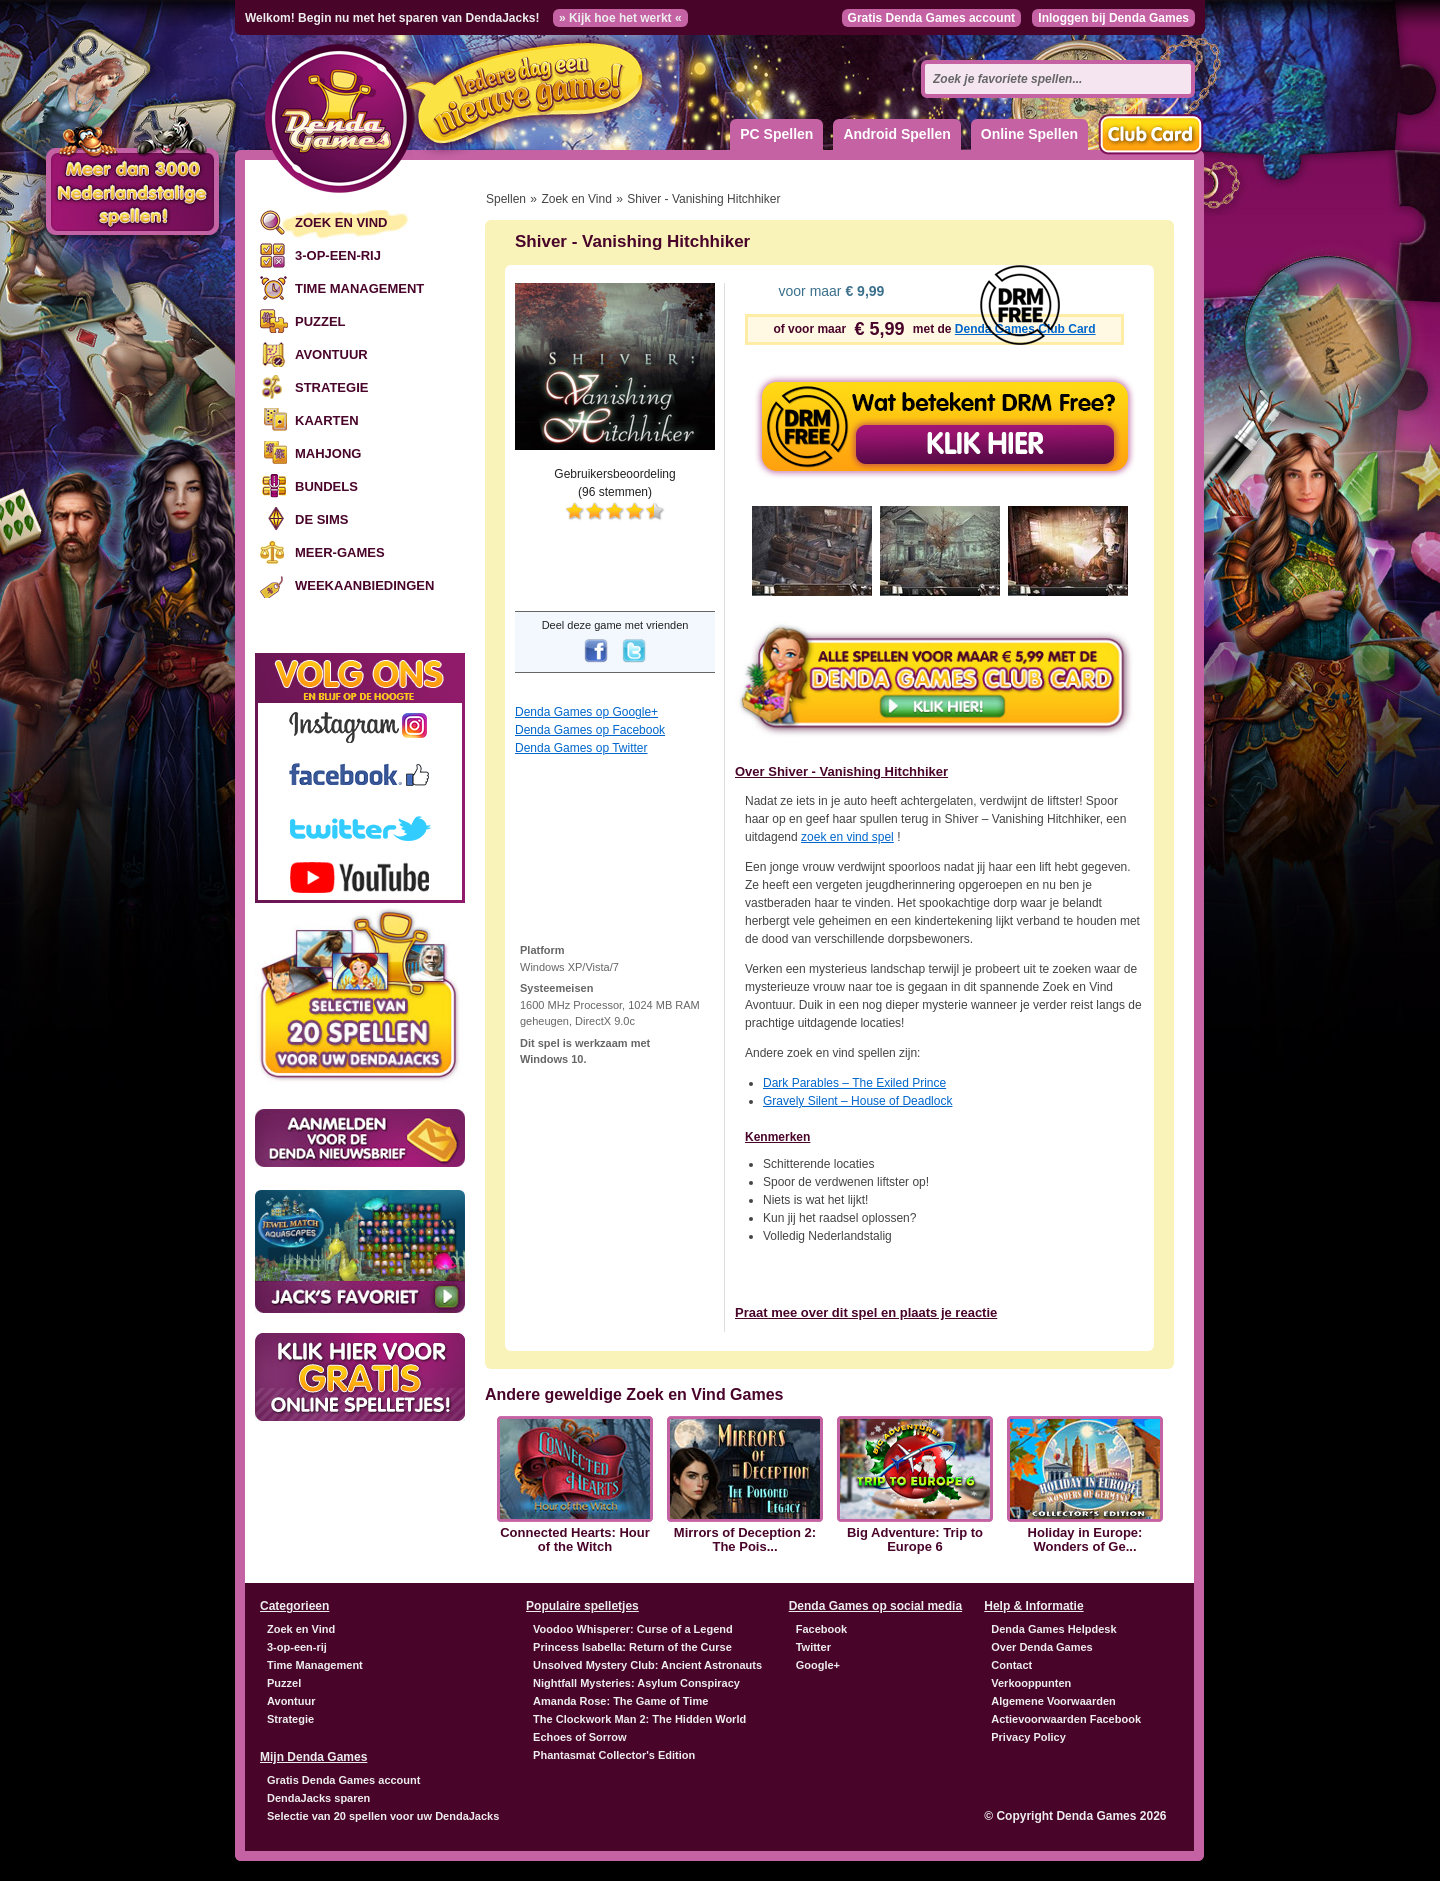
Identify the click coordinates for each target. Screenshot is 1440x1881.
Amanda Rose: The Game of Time (620, 1701)
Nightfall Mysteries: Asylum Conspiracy (636, 1683)
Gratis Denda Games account (931, 18)
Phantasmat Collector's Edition (614, 1755)
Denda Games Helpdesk (1053, 1629)
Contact (1011, 1665)
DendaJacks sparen (318, 1798)
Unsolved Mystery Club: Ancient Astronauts (647, 1665)
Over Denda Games (1042, 1647)
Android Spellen (896, 134)
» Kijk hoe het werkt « (620, 18)
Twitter (813, 1647)
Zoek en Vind (341, 222)
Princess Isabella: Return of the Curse (632, 1647)
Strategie (331, 387)
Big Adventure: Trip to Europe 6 (915, 1540)
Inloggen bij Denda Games (1113, 18)
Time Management (359, 288)
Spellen (506, 199)
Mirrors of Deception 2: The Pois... (745, 1540)
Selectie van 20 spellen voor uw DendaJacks (383, 1816)
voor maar (830, 291)
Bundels (326, 486)
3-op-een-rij (338, 255)
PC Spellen (776, 134)
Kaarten (327, 420)
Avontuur (331, 354)
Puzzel (320, 321)
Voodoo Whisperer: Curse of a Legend (633, 1629)
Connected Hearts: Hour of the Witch (575, 1540)
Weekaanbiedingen (364, 585)
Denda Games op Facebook (590, 730)
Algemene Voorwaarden (1053, 1701)
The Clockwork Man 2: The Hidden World (639, 1719)
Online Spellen (1029, 134)
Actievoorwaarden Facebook (1066, 1719)
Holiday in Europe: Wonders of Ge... (1085, 1540)
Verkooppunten (1031, 1683)
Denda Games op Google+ (586, 712)
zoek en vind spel (847, 837)
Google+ (818, 1665)
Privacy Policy (1028, 1737)
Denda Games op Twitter (581, 748)
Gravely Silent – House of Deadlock (857, 1101)
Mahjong (328, 453)
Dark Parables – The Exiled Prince (854, 1083)
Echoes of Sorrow (580, 1737)
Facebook (821, 1629)
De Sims (321, 519)
